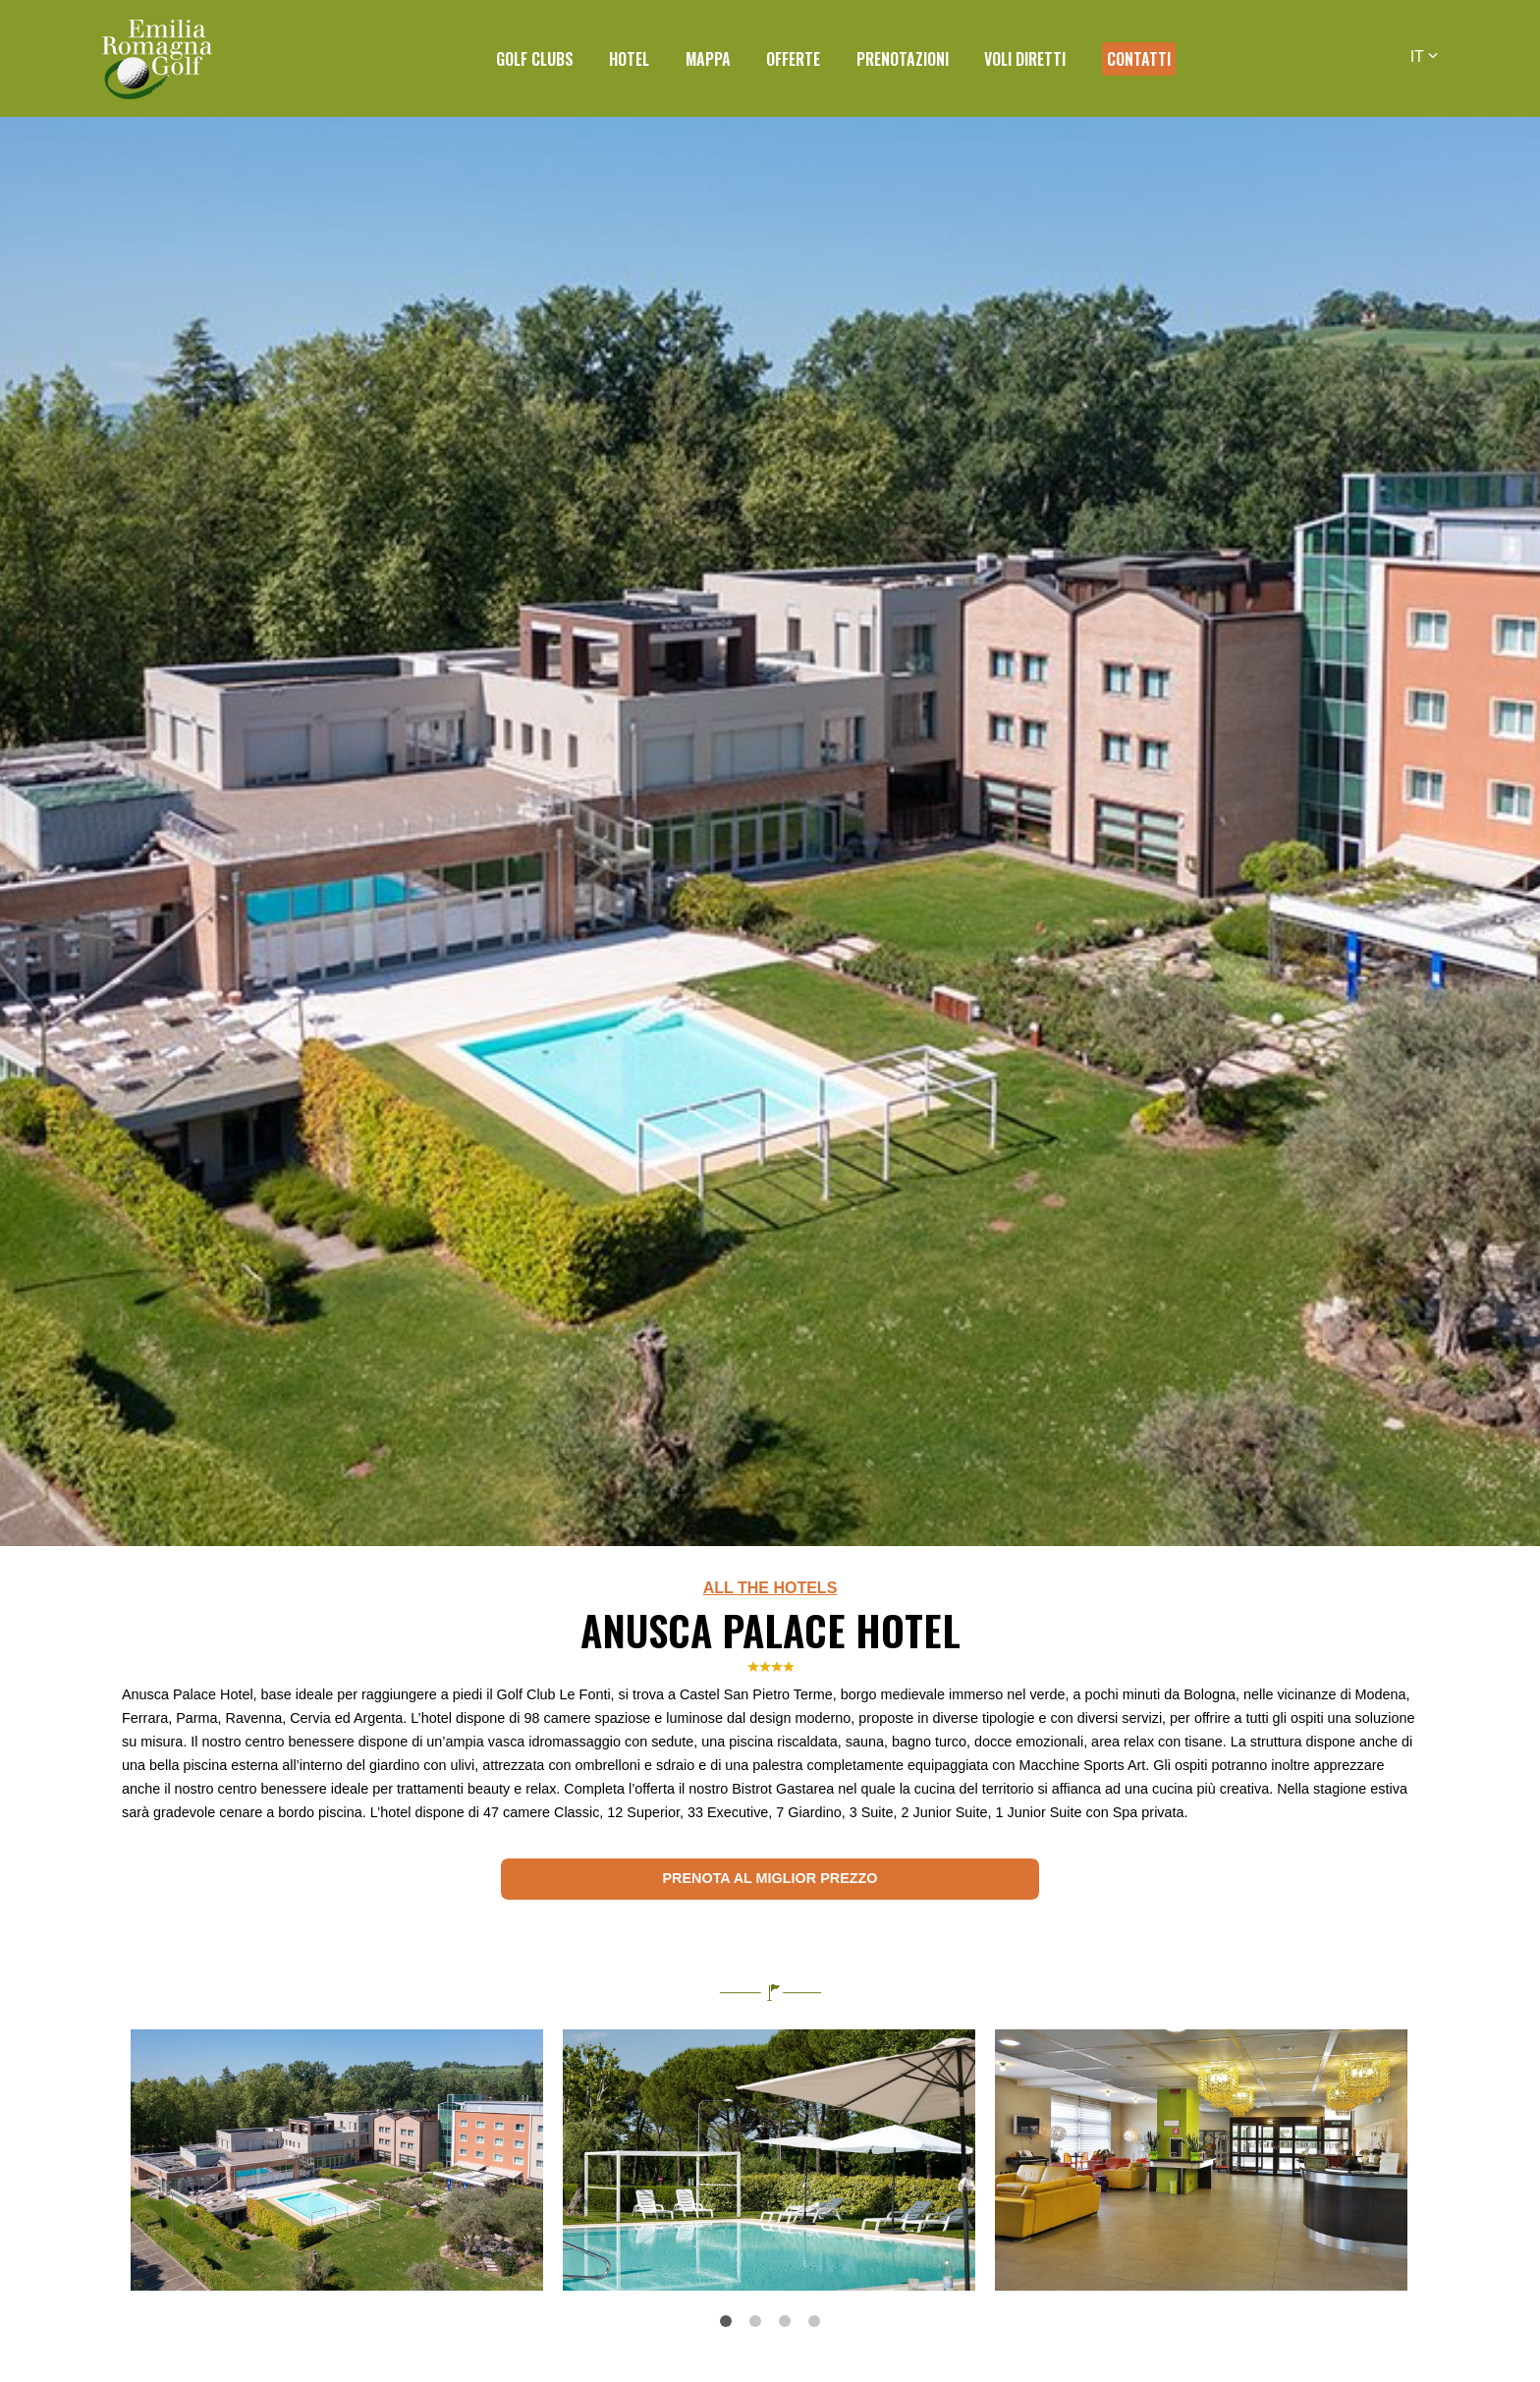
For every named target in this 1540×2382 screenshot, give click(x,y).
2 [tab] (755, 2321)
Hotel (629, 59)
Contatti (1139, 59)
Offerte (793, 59)
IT (1424, 56)
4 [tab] (814, 2321)
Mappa (708, 59)
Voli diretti (1025, 59)
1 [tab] (726, 2321)
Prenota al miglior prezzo (769, 1878)
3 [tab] (785, 2321)
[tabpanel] (337, 2160)
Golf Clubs (535, 59)
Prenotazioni (902, 59)
